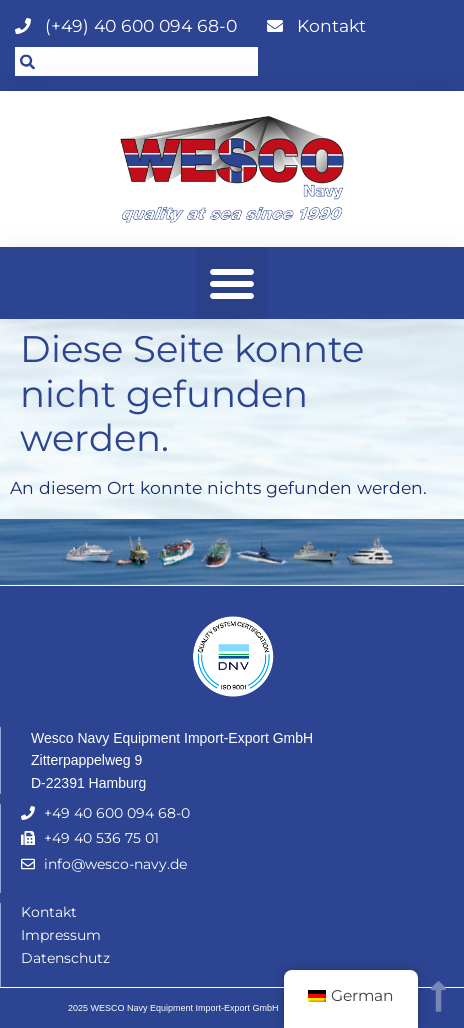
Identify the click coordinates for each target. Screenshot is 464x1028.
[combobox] (136, 61)
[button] (232, 283)
